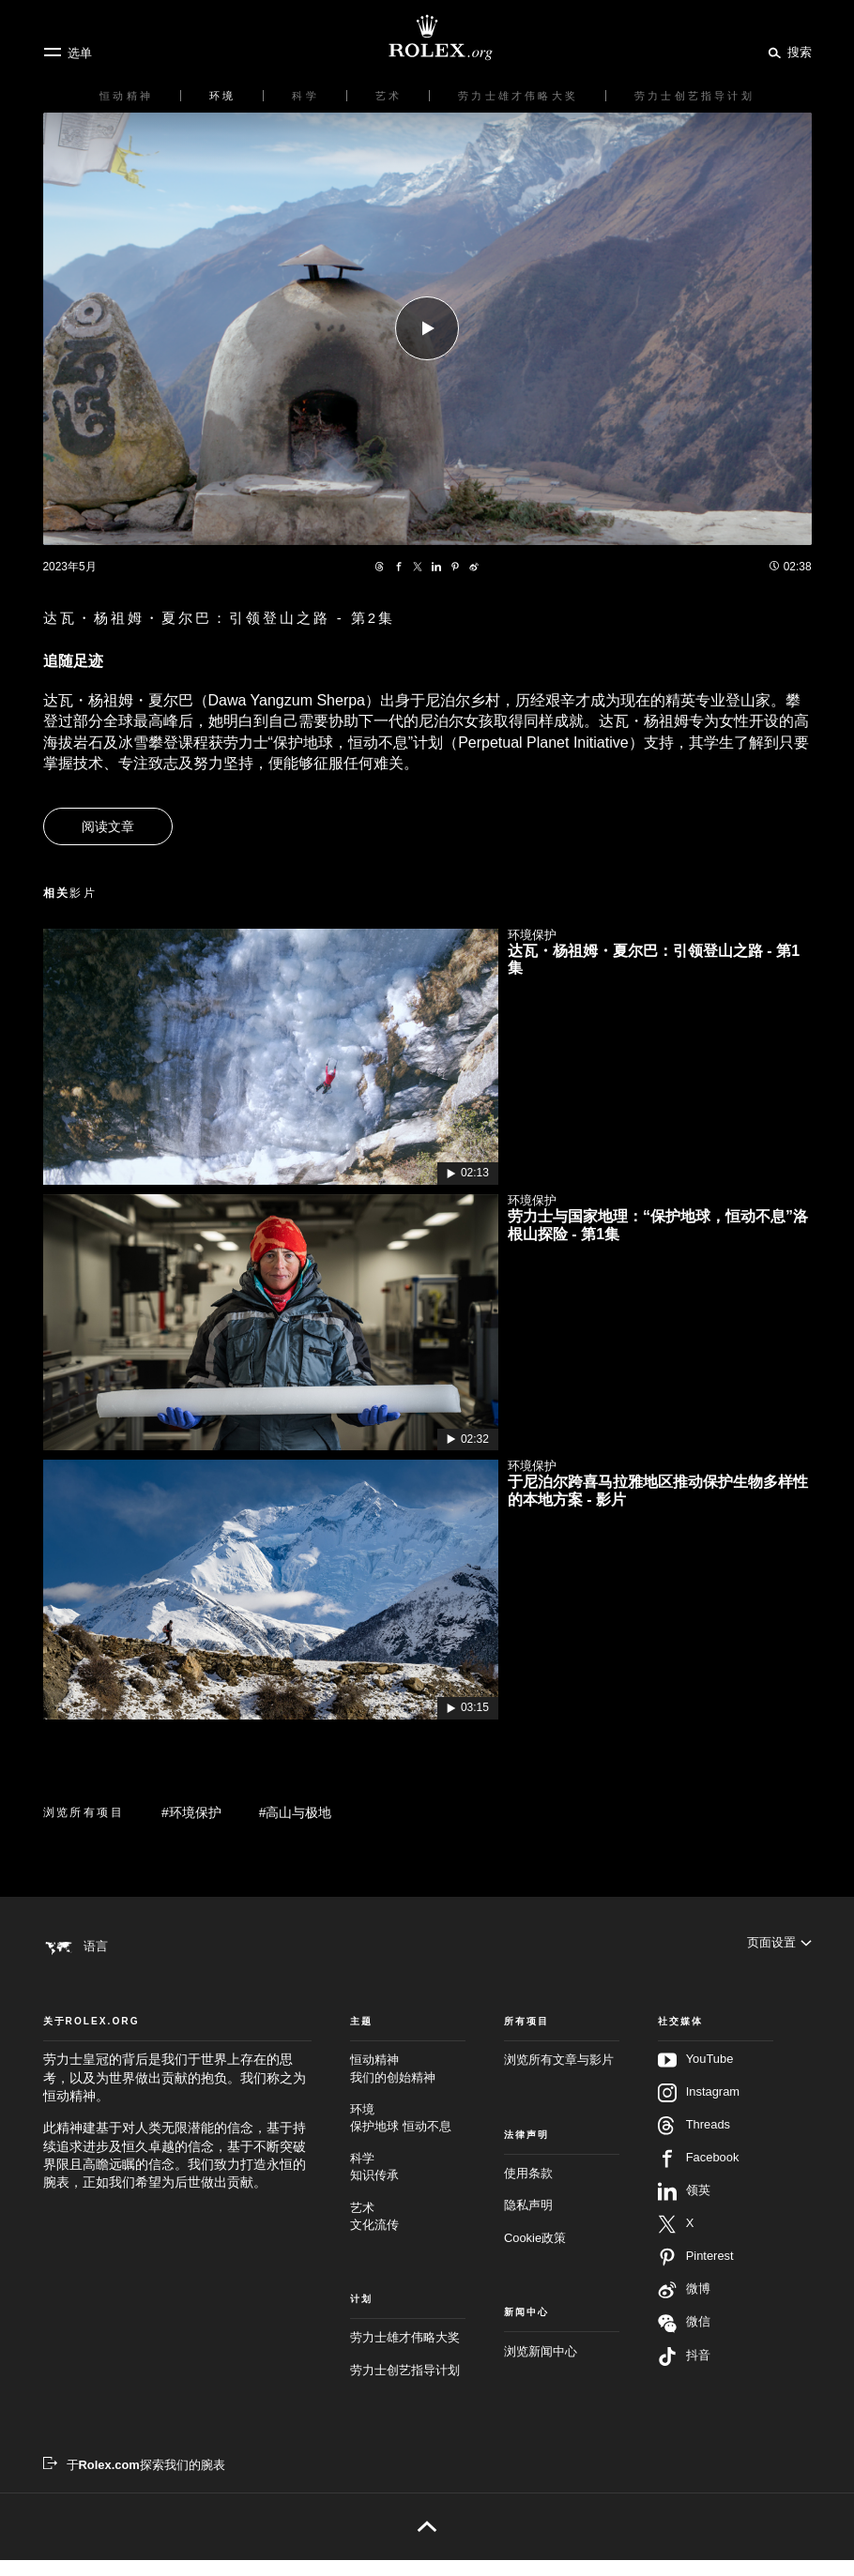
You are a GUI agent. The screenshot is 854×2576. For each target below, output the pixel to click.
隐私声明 (528, 2221)
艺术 (407, 2232)
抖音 (684, 2372)
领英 (684, 2207)
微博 (684, 2305)
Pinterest (696, 2273)
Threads (694, 2141)
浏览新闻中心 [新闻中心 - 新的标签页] (540, 2366)
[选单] (67, 52)
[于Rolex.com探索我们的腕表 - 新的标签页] (134, 2481)
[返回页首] (427, 2542)
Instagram (699, 2108)
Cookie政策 (535, 2253)
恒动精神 (407, 2084)
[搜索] (787, 51)
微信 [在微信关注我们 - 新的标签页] (684, 2339)
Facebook (699, 2174)
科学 (407, 2183)
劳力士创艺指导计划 (405, 2385)
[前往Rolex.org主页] (427, 37)
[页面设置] (779, 1946)
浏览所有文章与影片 (559, 2075)
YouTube (696, 2076)
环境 (407, 2133)
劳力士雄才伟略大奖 (405, 2353)
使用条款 (528, 2188)
